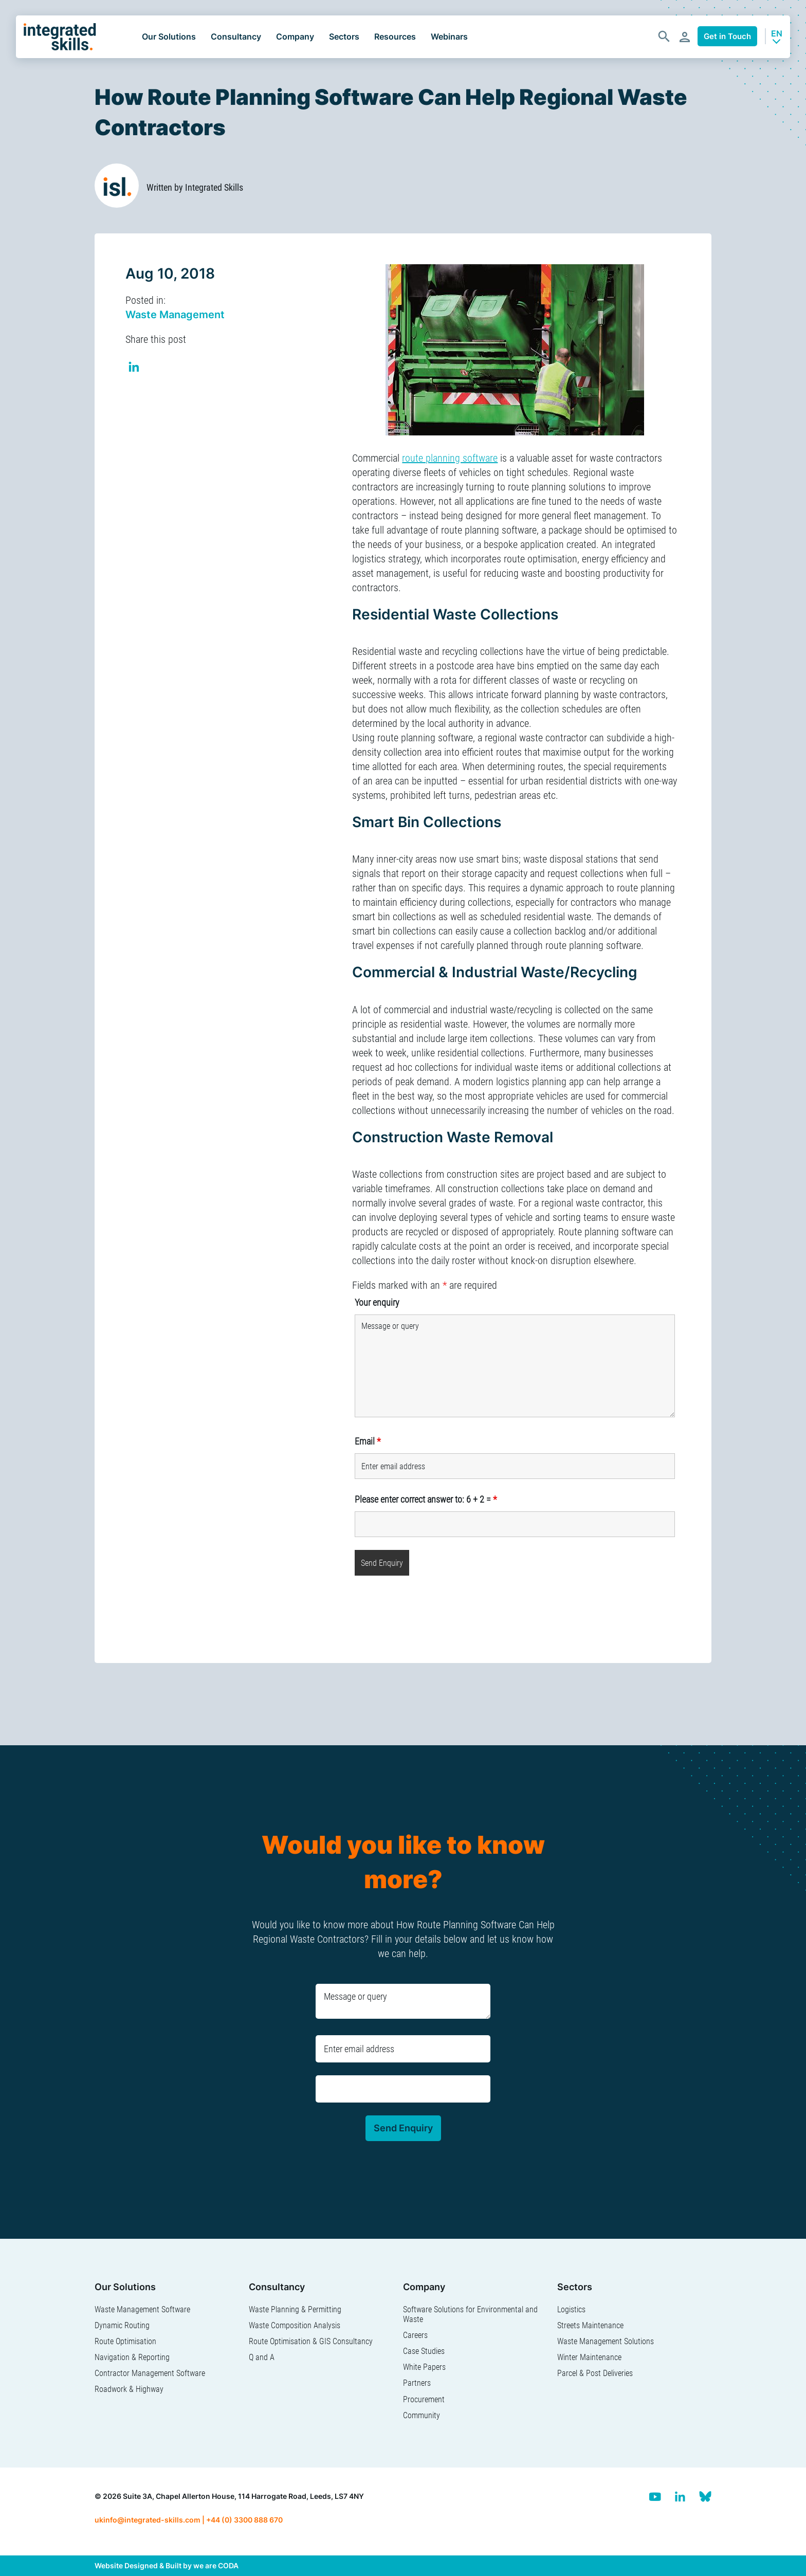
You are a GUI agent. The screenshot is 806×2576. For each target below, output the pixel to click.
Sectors (344, 36)
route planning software (450, 458)
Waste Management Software (142, 2309)
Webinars (449, 36)
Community (421, 2415)
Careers (415, 2335)
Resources (395, 36)
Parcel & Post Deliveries (595, 2373)
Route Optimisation (125, 2341)
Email (368, 1441)
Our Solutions (169, 36)
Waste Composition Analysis (294, 2325)
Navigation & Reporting (132, 2357)
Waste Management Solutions (605, 2341)
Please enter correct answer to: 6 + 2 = (426, 1499)
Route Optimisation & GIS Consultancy (311, 2341)
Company (295, 36)
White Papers (424, 2367)
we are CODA (216, 2565)
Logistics (571, 2309)
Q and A (261, 2357)
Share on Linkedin (134, 368)
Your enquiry (377, 1302)
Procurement (424, 2399)
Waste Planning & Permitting (295, 2309)
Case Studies (424, 2351)
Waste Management (175, 314)
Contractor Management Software (150, 2373)
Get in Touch (727, 36)
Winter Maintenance (589, 2357)
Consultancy (236, 36)
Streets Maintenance (590, 2325)
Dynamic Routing (122, 2325)
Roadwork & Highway (129, 2389)
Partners (417, 2383)
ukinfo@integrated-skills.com (147, 2519)
